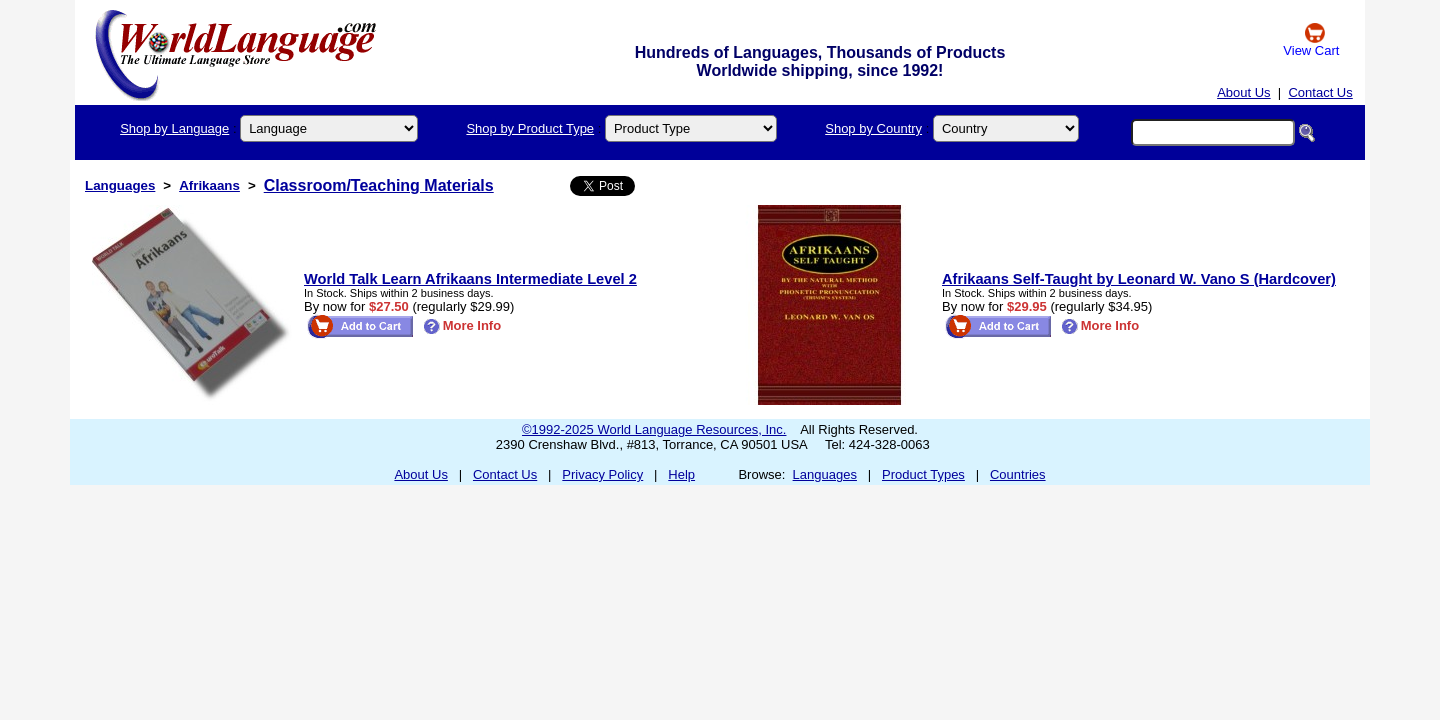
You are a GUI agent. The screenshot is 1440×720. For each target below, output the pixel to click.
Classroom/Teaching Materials (379, 185)
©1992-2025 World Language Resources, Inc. (654, 429)
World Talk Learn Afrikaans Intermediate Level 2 (470, 279)
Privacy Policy (602, 474)
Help (681, 474)
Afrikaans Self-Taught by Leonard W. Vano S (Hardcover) (1139, 279)
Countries (1018, 474)
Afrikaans (209, 185)
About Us (1243, 92)
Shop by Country (873, 128)
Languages (120, 185)
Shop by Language (174, 128)
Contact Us (1320, 92)
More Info (462, 325)
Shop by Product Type (530, 128)
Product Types (923, 474)
